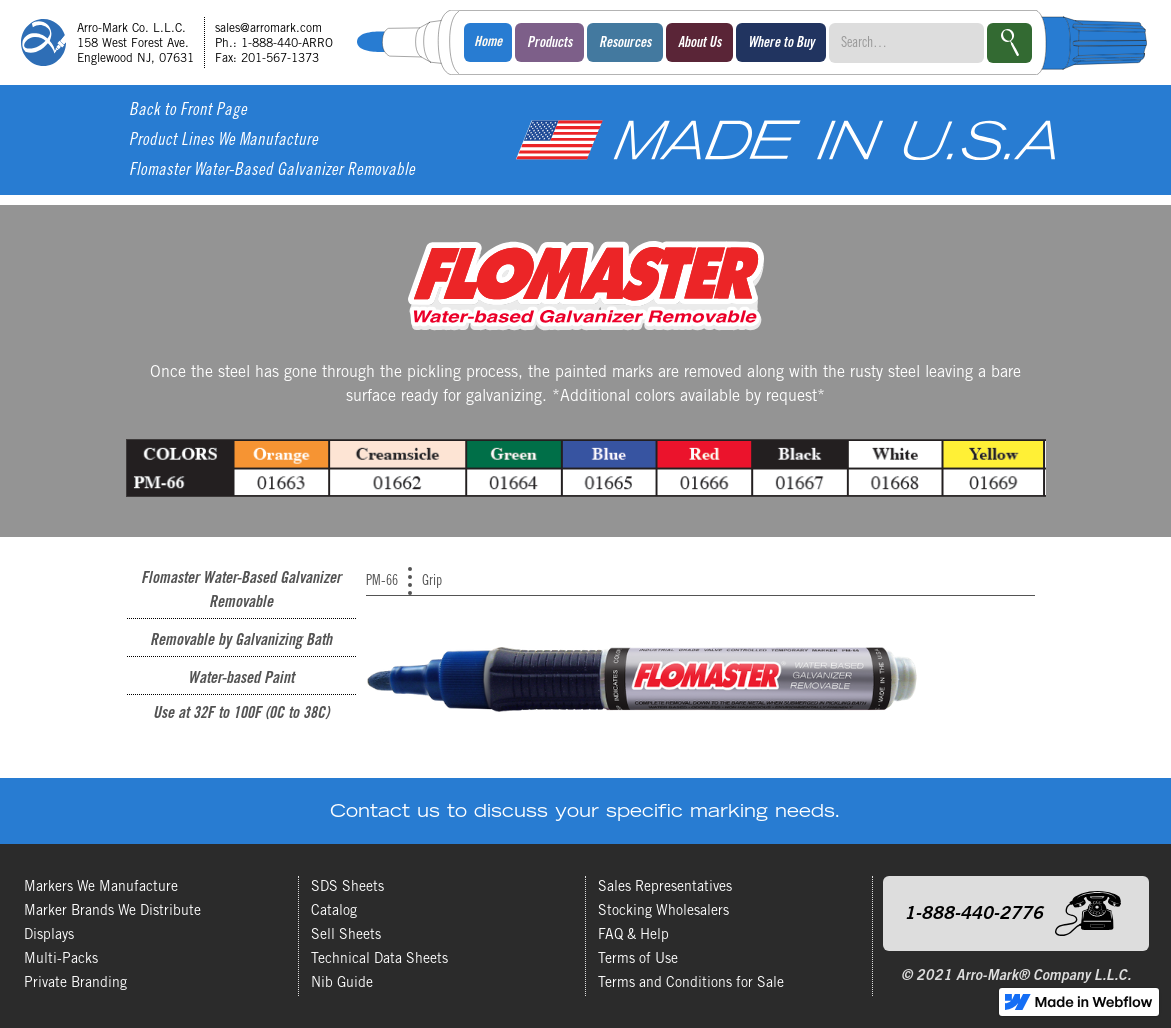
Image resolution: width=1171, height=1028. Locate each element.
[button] (549, 42)
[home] (184, 42)
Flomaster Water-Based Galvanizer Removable (272, 171)
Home (488, 43)
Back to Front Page (188, 111)
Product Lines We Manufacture (223, 141)
